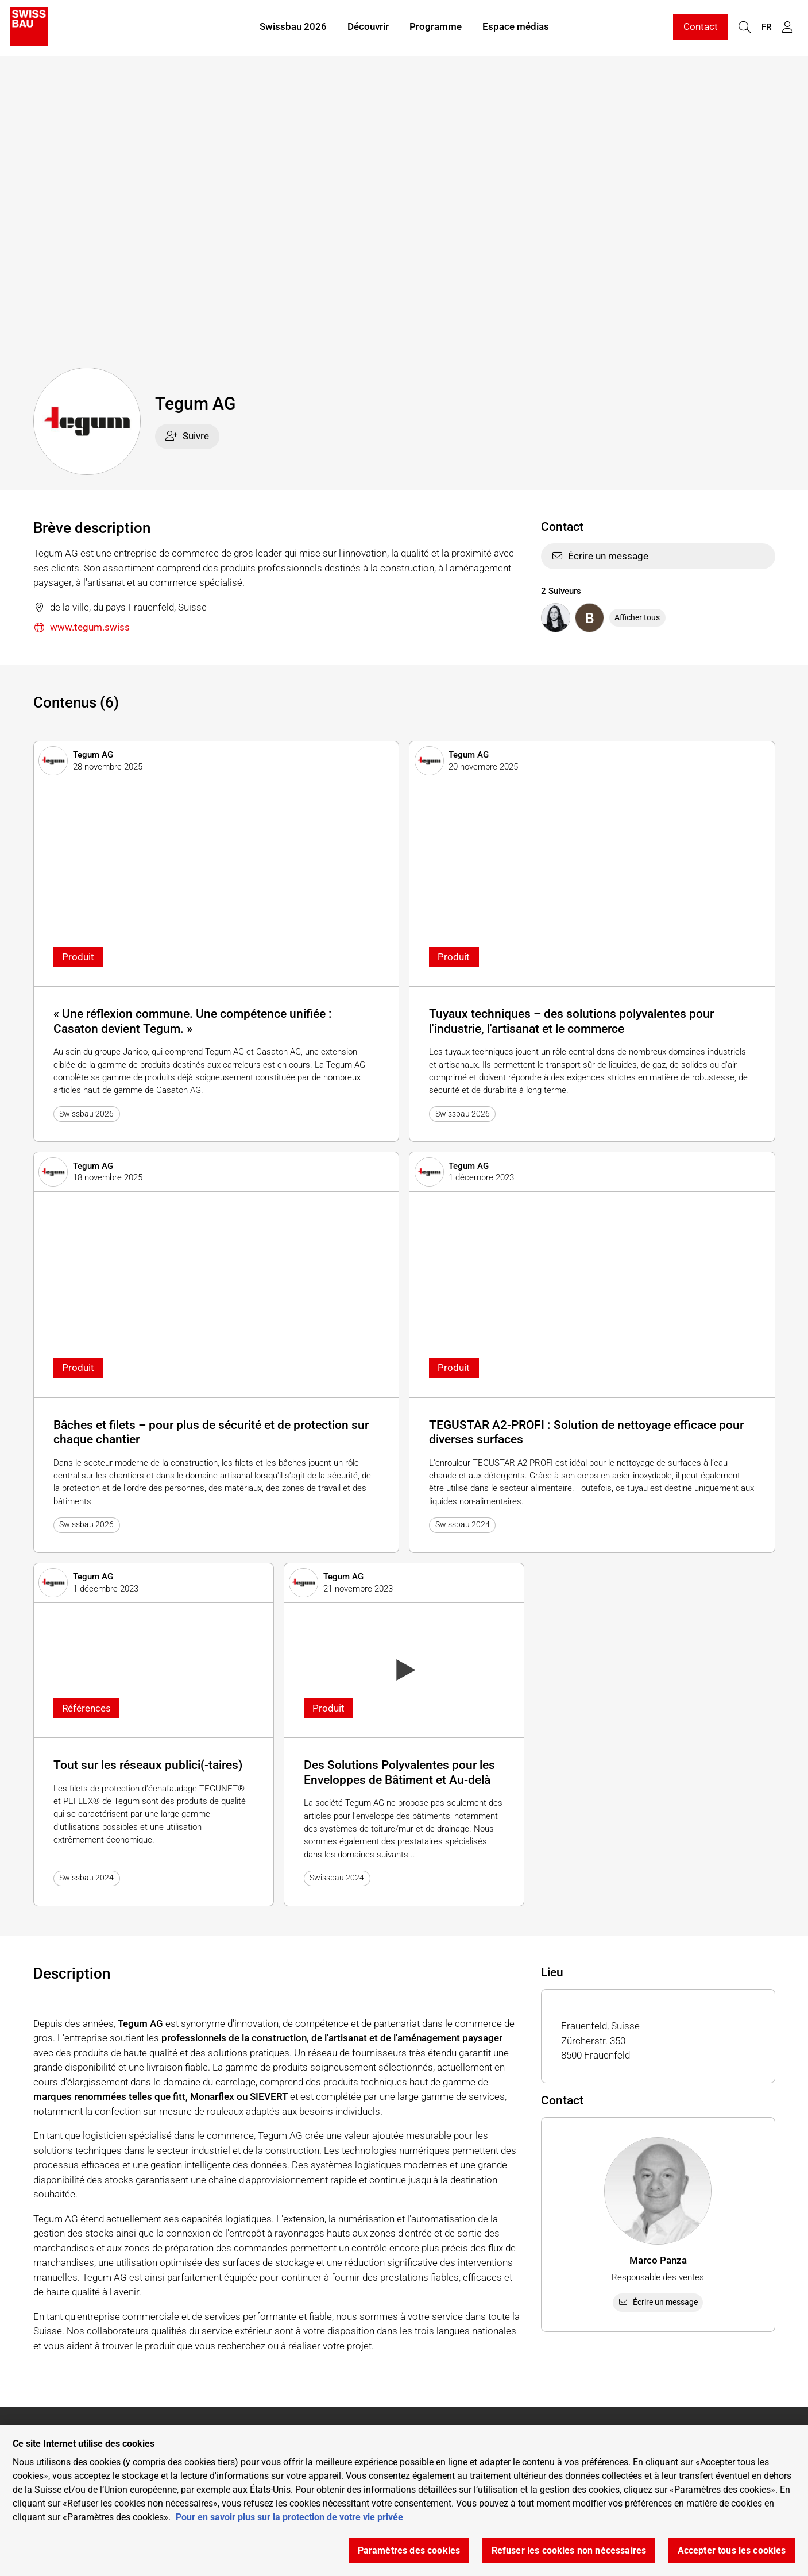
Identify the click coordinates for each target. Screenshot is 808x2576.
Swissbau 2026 (293, 27)
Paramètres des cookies (409, 2550)
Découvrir (368, 27)
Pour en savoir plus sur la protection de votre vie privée (289, 2517)
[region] (404, 2500)
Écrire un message (600, 556)
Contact (700, 27)
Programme (435, 27)
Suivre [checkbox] (187, 436)
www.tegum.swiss (81, 628)
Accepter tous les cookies (732, 2550)
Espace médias (515, 27)
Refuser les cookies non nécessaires (569, 2550)
